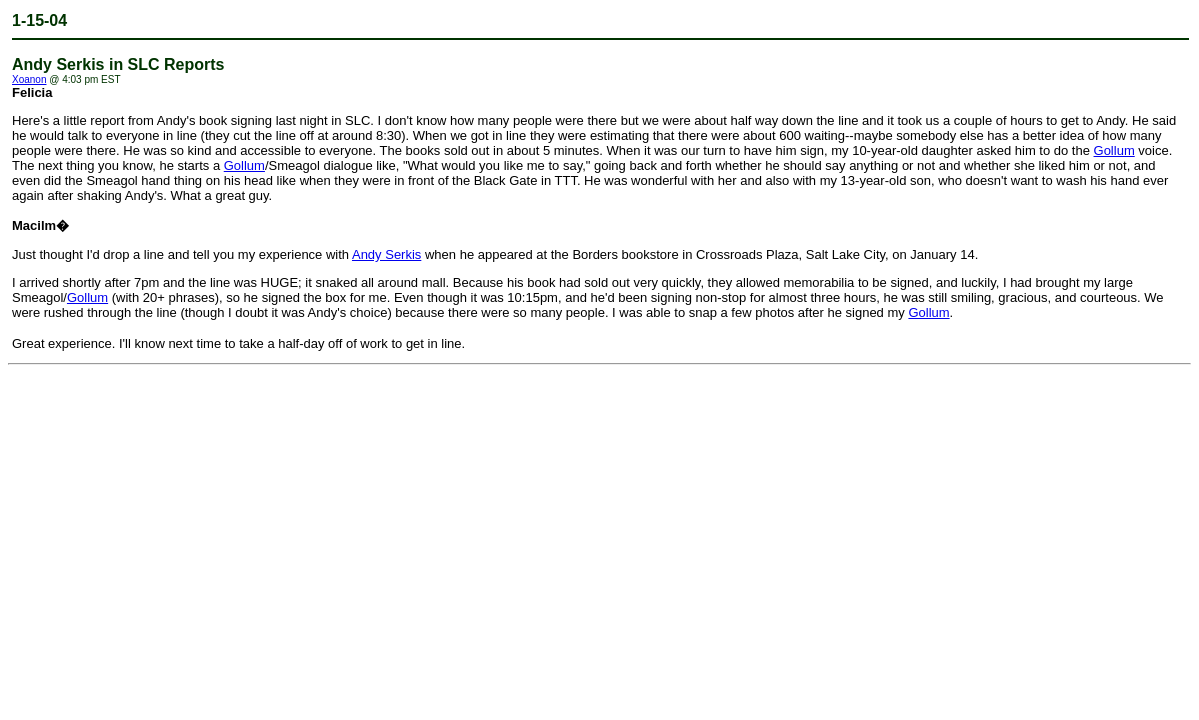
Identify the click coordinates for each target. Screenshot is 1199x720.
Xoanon (29, 79)
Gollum (1114, 150)
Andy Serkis (386, 254)
